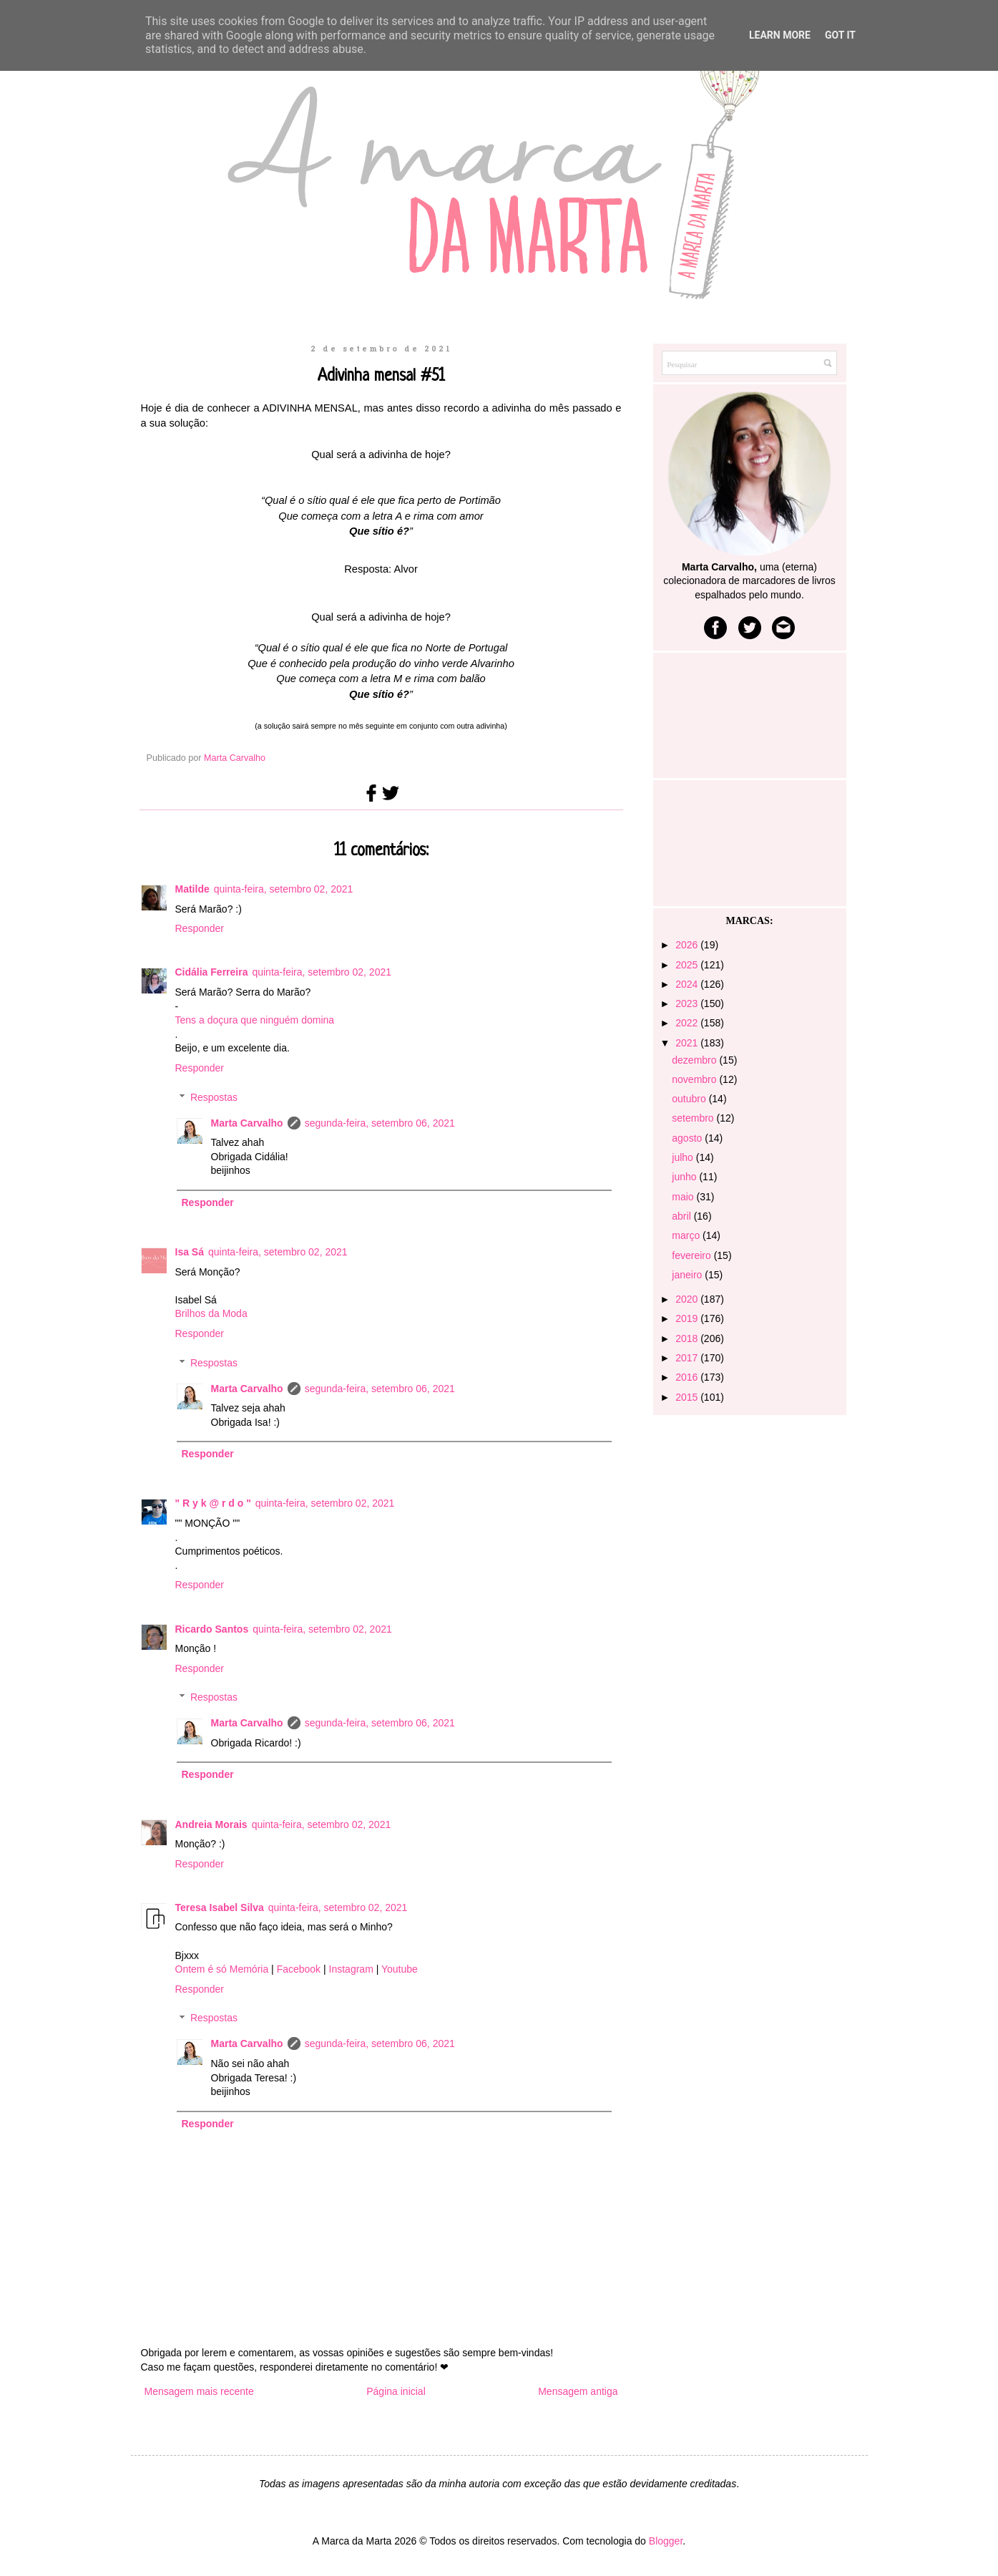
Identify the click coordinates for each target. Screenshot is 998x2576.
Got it (840, 35)
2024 (687, 984)
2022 (687, 1023)
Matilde (192, 889)
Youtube (399, 1969)
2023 (687, 1003)
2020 (687, 1299)
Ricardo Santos (212, 1629)
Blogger (666, 2541)
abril (682, 1216)
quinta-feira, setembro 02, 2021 (283, 889)
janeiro (688, 1274)
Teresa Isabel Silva (219, 1907)
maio (684, 1196)
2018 (687, 1338)
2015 (687, 1397)
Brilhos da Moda (211, 1313)
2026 (687, 945)
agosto (688, 1138)
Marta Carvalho (247, 1123)
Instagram (351, 1969)
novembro (695, 1079)
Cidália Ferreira (211, 972)
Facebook (299, 1969)
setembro (694, 1118)
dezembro (695, 1060)
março (687, 1235)
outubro (690, 1098)
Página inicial (396, 2391)
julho (683, 1157)
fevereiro (692, 1255)
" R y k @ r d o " (213, 1503)
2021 (687, 1043)
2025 (687, 965)
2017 (687, 1358)
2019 (687, 1318)
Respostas (214, 1097)
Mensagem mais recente (199, 2391)
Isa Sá (189, 1252)
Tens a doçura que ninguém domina (255, 1020)
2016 (687, 1377)
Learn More (780, 35)
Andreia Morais (211, 1824)
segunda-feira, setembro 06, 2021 (380, 1123)
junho (685, 1176)
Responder (200, 928)
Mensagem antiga (577, 2391)
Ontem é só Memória (222, 1969)
